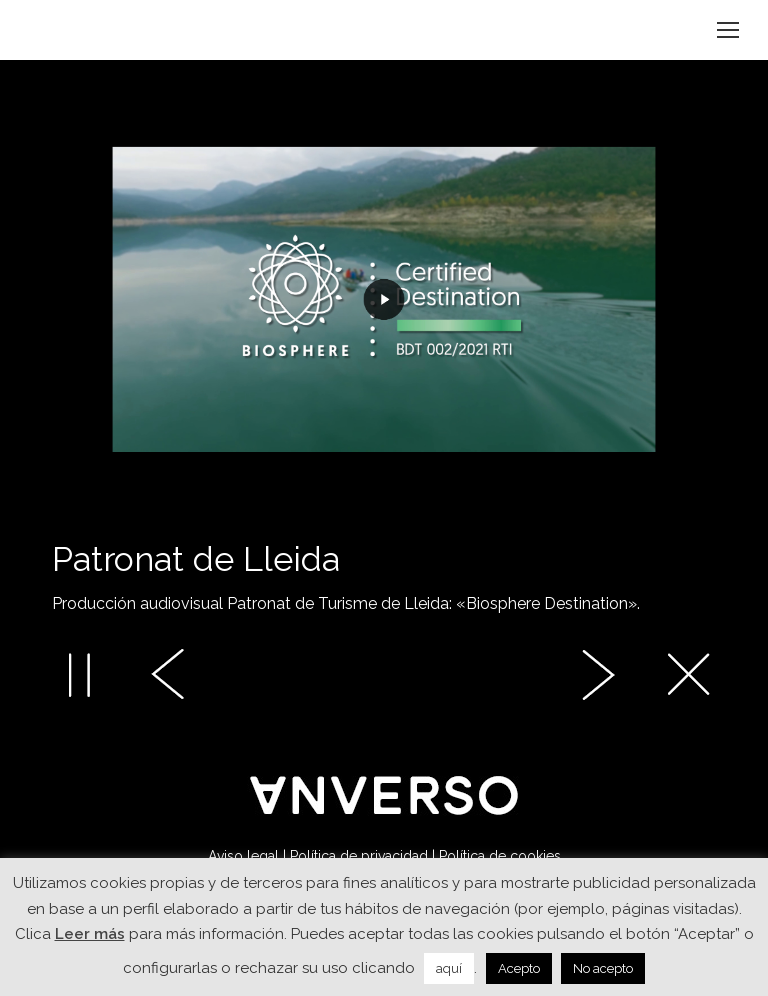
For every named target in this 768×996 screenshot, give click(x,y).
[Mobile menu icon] (728, 30)
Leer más (90, 934)
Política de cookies (500, 856)
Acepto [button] (519, 968)
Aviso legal (243, 856)
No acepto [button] (603, 968)
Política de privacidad (359, 856)
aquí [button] (449, 968)
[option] (384, 371)
